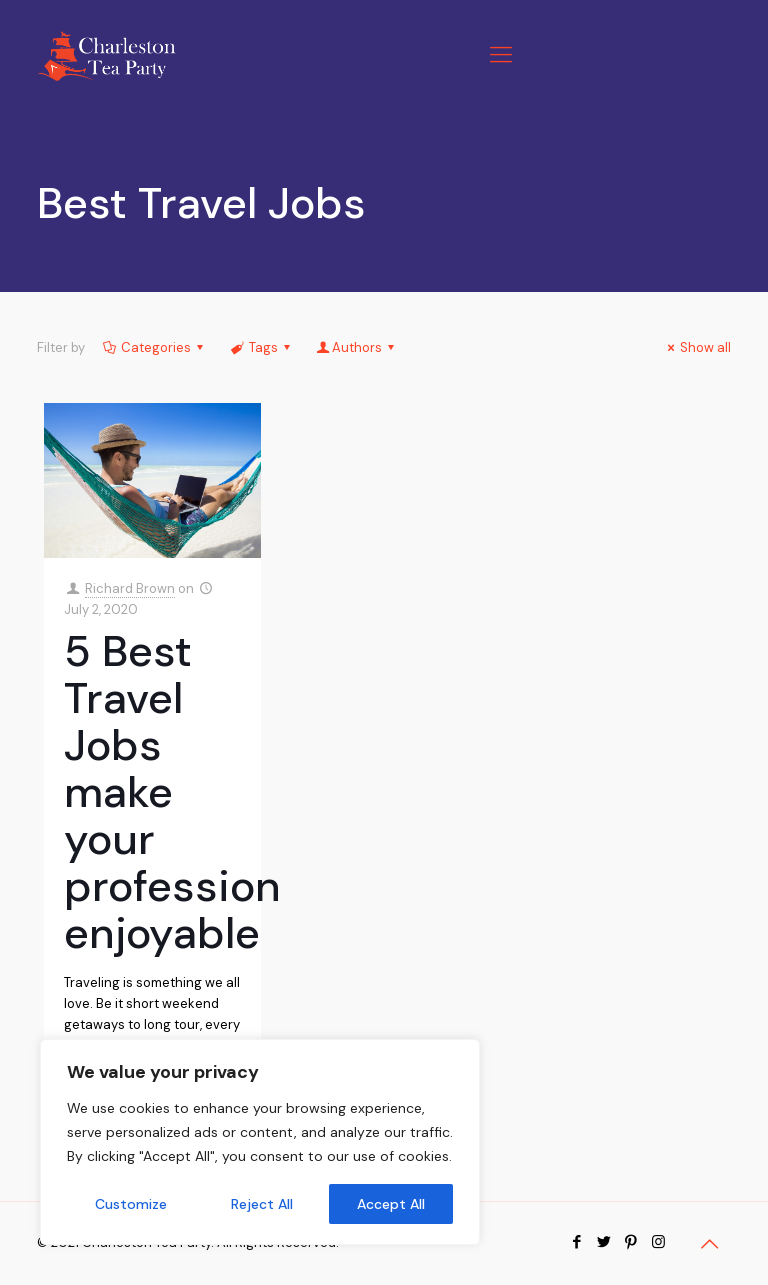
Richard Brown (130, 588)
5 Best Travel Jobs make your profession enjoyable (172, 792)
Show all (696, 347)
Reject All (262, 1204)
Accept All (391, 1204)
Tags (261, 347)
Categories (154, 347)
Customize (131, 1204)
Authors (357, 347)
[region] (260, 1142)
